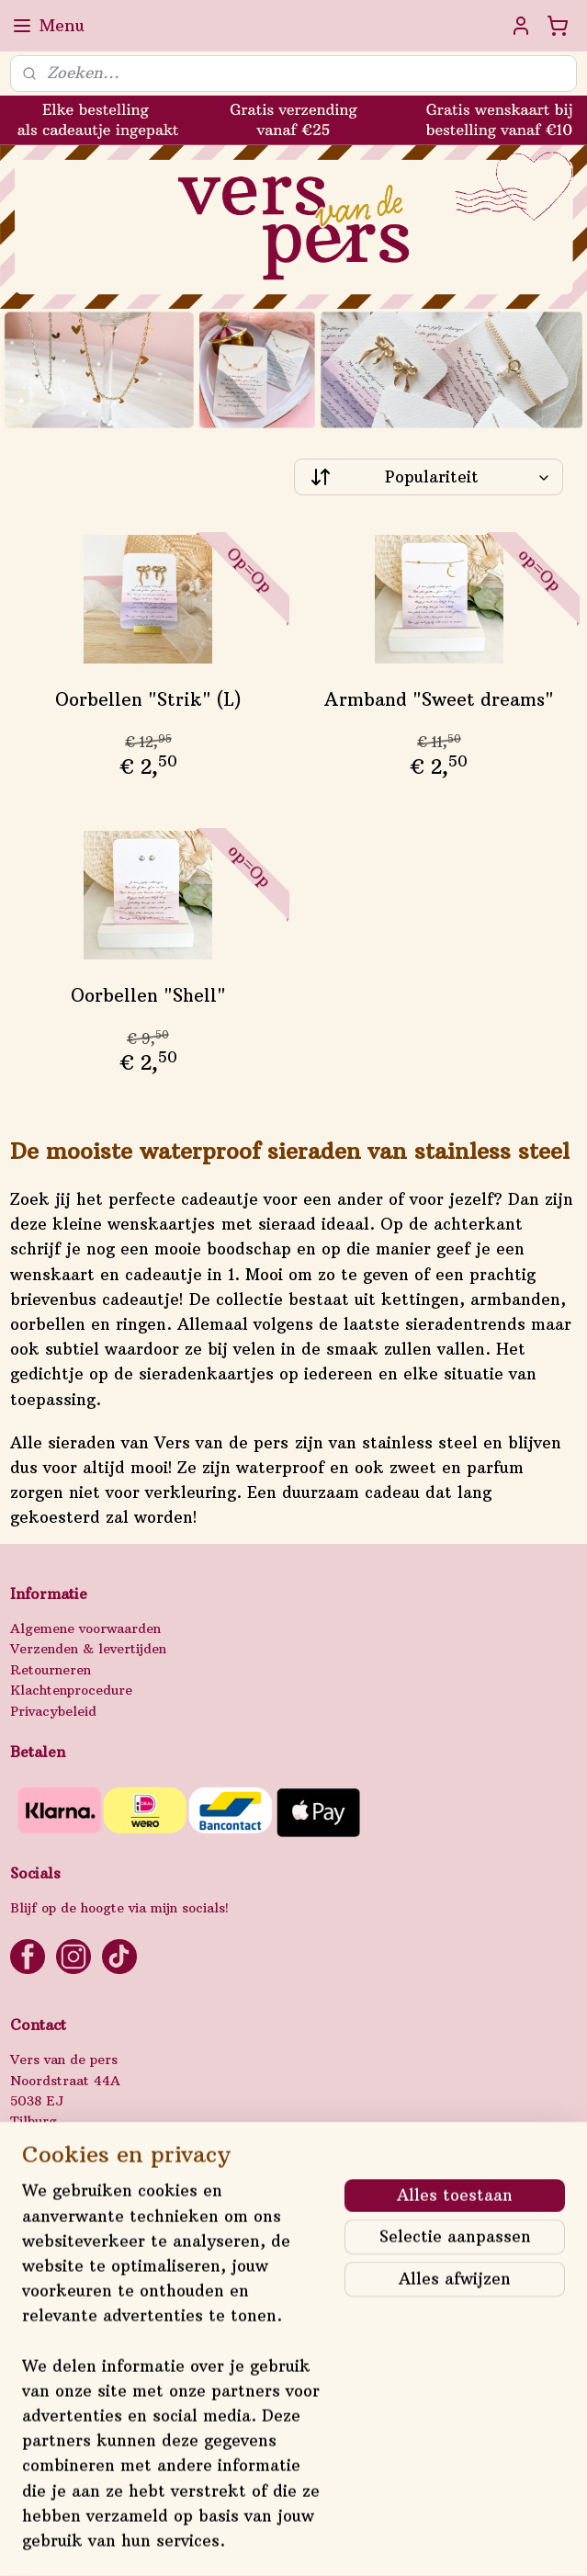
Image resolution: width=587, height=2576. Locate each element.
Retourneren (50, 1670)
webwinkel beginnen (345, 2542)
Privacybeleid (53, 1711)
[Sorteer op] (429, 477)
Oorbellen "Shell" (148, 995)
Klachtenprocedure (71, 1690)
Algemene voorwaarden (85, 1628)
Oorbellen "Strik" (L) (148, 699)
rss (274, 2542)
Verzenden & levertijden (88, 1648)
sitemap (236, 2542)
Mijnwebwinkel (512, 2542)
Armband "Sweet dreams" (439, 699)
